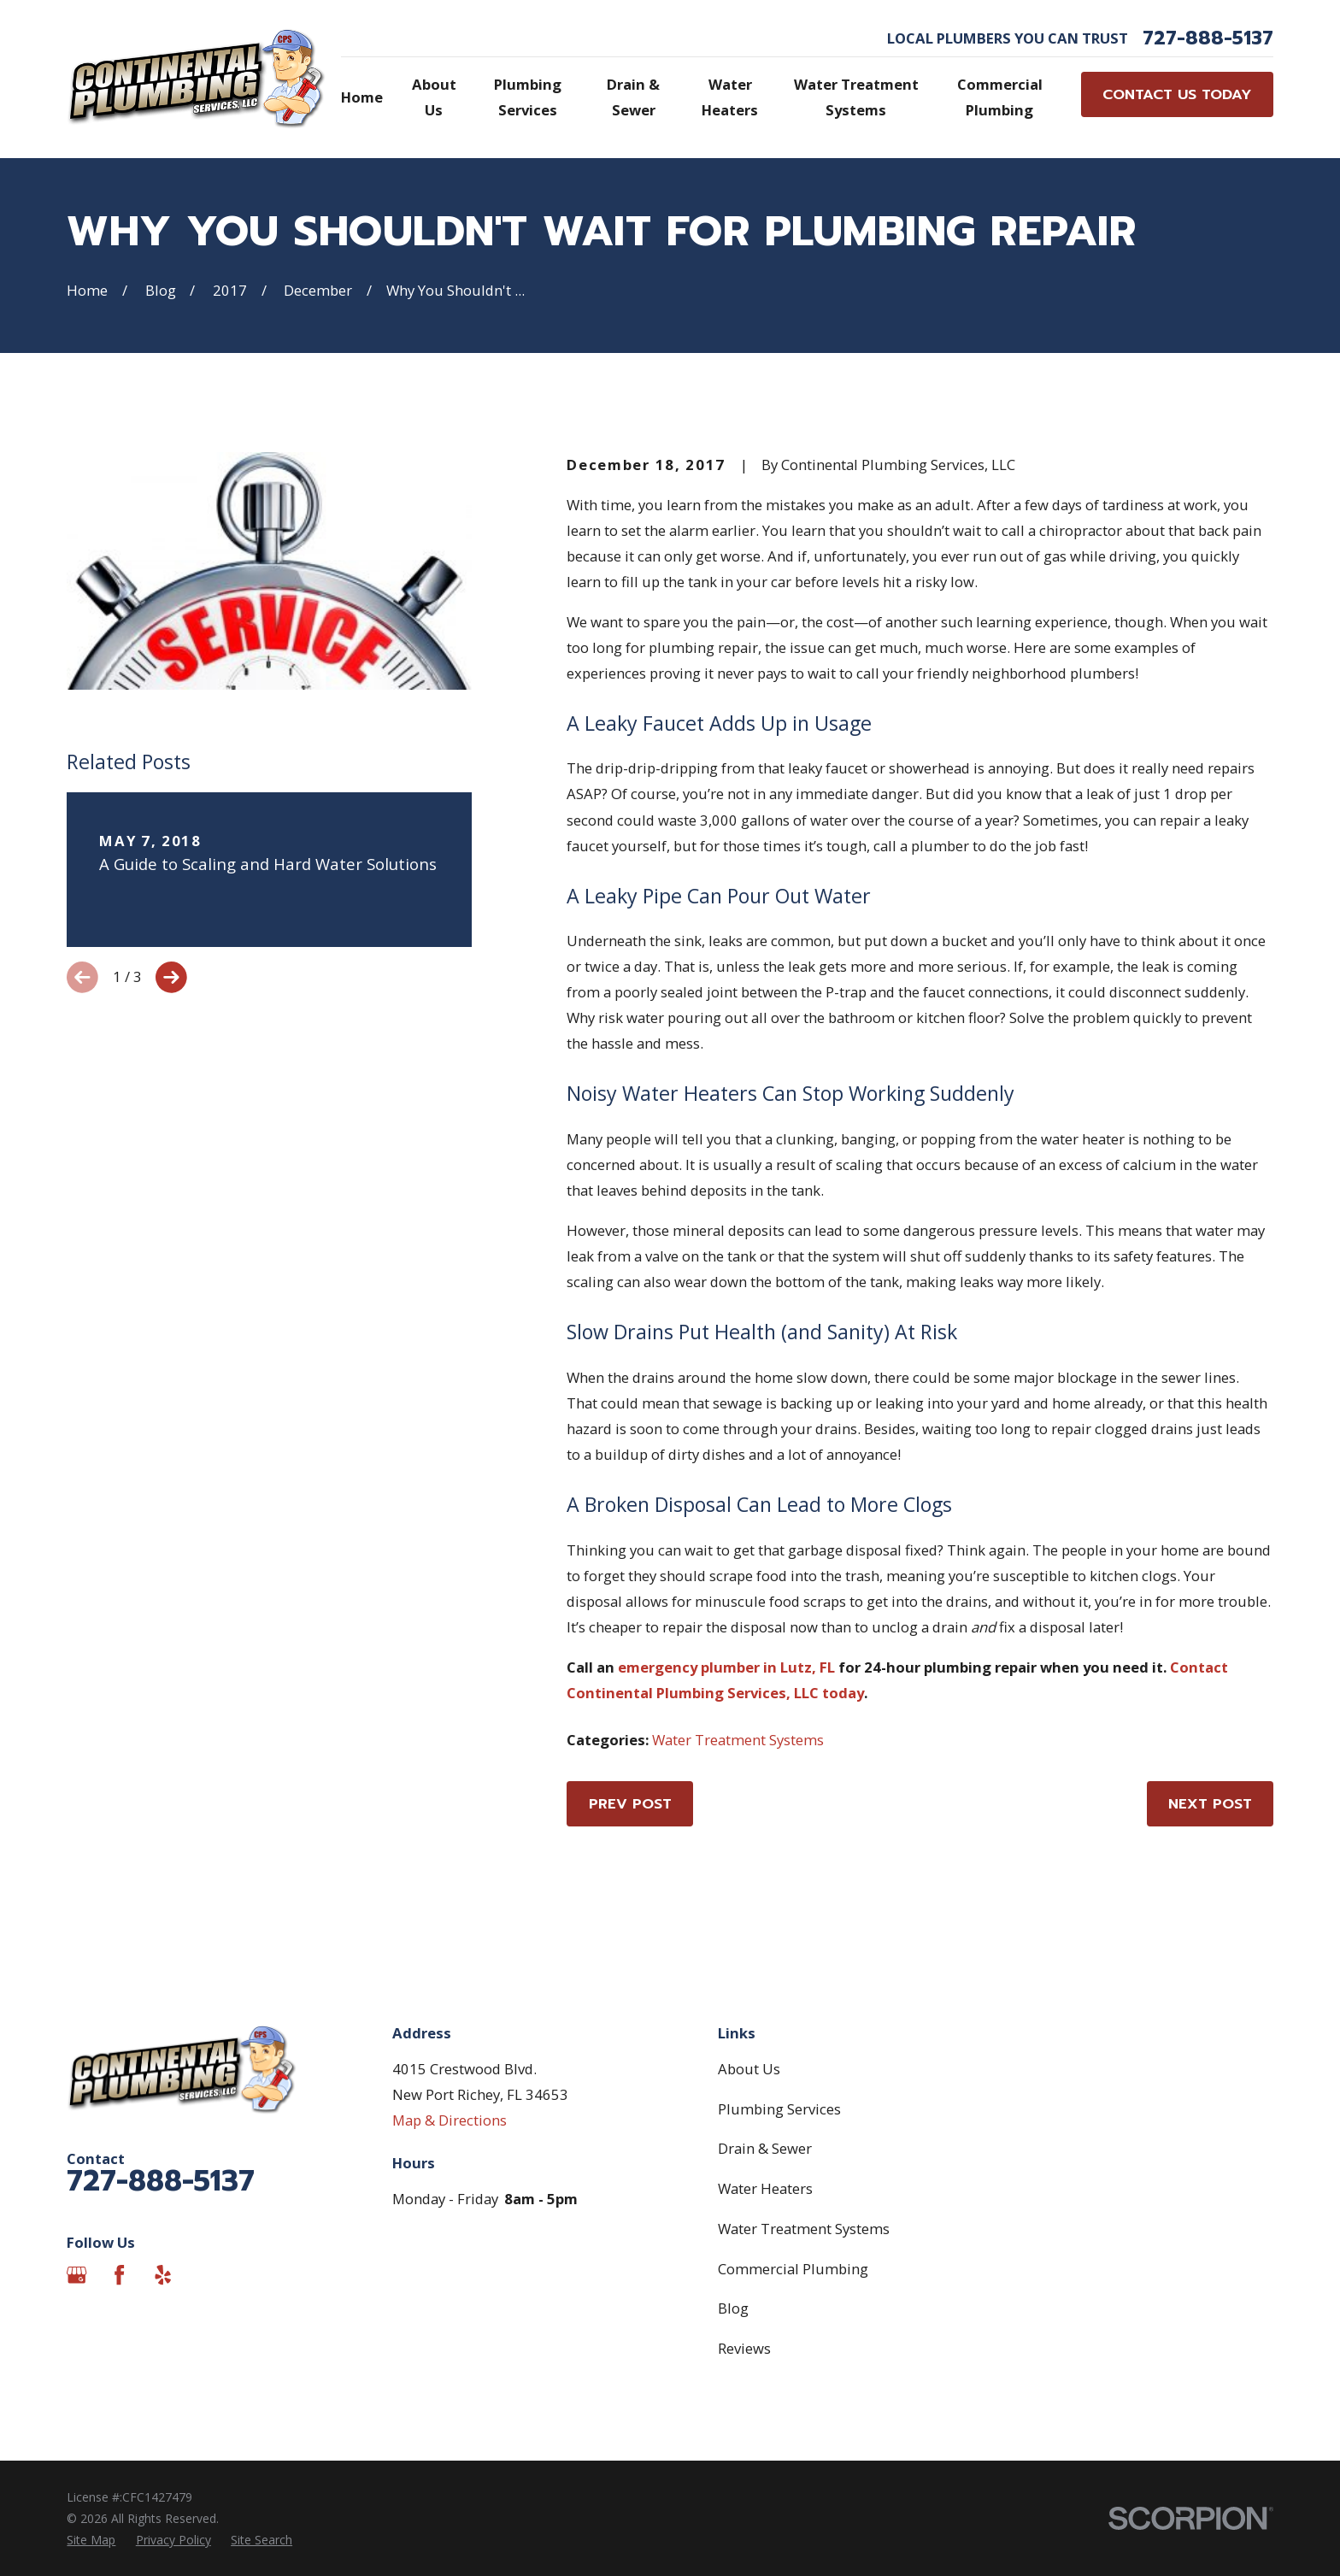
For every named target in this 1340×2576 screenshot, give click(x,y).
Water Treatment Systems (738, 1740)
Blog (733, 2308)
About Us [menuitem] (434, 97)
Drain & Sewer (765, 2148)
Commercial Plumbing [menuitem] (1000, 97)
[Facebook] (119, 2275)
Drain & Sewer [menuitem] (633, 97)
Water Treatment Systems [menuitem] (856, 97)
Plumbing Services (779, 2109)
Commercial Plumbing (793, 2269)
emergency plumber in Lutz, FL (726, 1667)
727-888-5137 (1208, 38)
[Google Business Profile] (76, 2275)
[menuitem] (91, 2539)
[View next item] (171, 977)
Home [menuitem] (362, 97)
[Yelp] (163, 2275)
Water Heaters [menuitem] (730, 97)
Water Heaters (765, 2188)
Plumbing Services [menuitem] (527, 97)
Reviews (744, 2348)
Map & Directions (449, 2120)
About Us (749, 2069)
